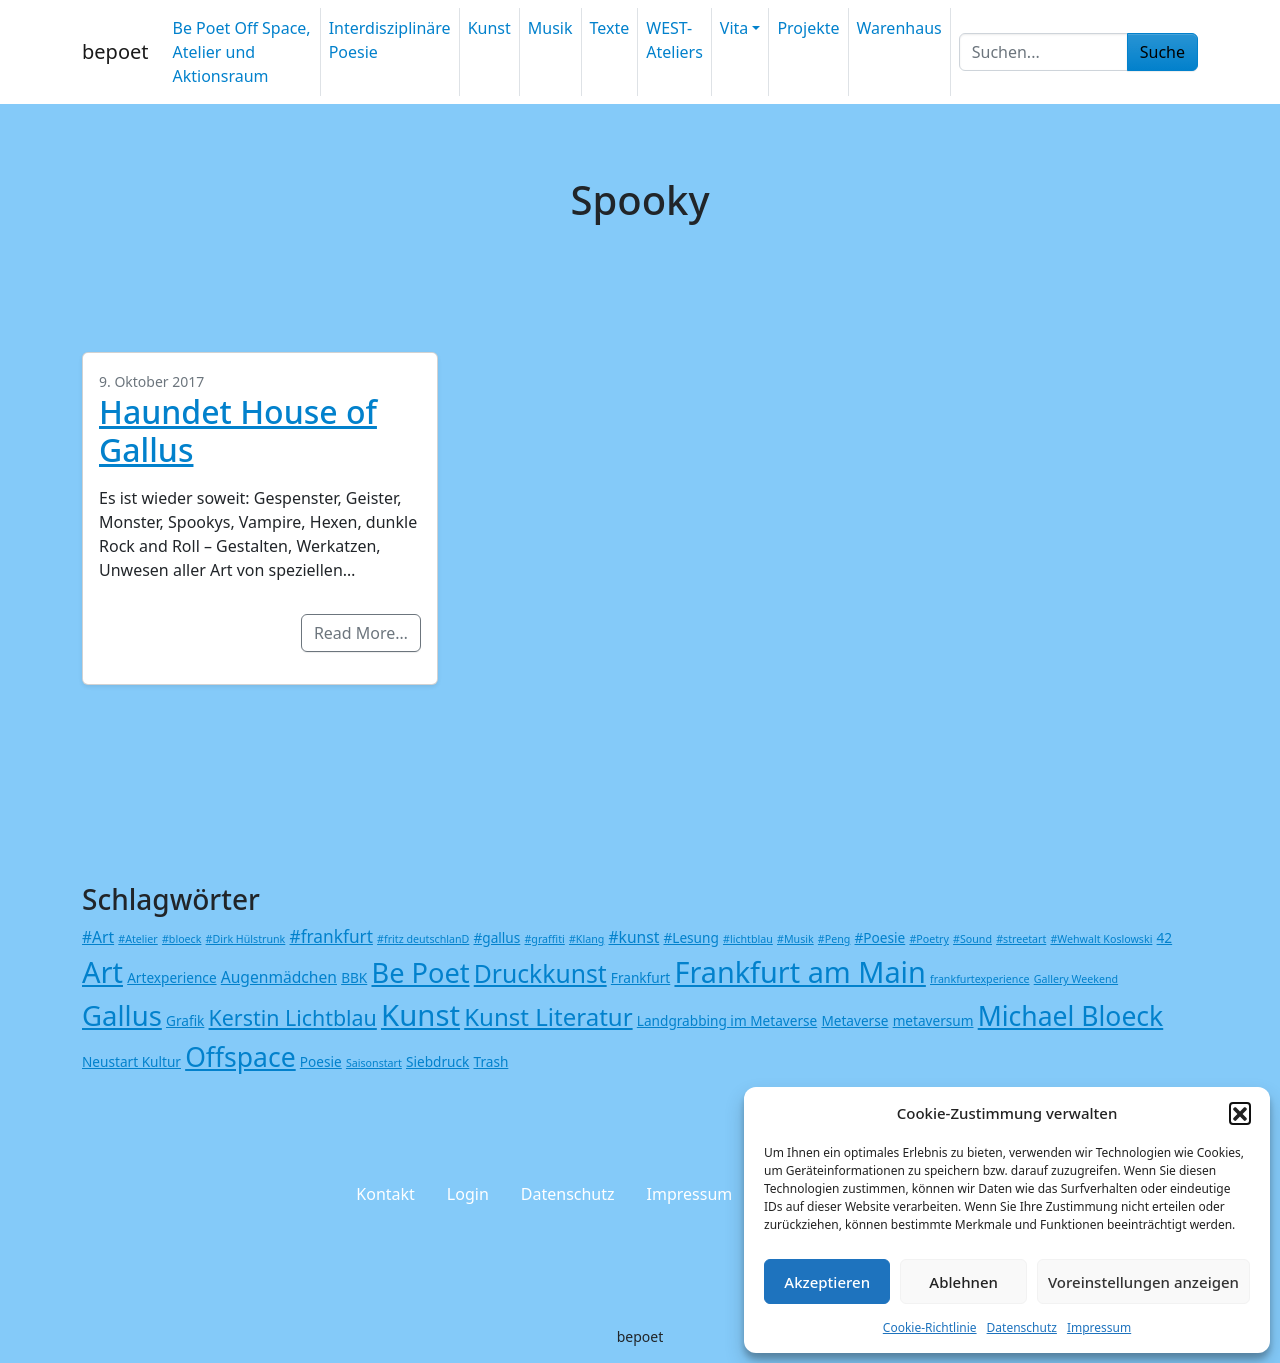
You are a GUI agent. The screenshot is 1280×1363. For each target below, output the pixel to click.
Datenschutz (1022, 1327)
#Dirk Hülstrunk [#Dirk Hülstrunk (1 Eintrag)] (246, 939)
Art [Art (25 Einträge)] (102, 971)
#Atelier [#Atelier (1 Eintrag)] (137, 939)
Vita (734, 28)
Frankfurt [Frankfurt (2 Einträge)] (640, 977)
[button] (1240, 1113)
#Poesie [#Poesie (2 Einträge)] (880, 937)
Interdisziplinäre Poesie (390, 40)
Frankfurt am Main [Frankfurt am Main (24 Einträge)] (799, 971)
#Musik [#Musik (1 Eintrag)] (795, 939)
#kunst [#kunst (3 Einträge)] (633, 937)
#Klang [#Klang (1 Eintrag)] (586, 939)
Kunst (489, 28)
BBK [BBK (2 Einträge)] (354, 977)
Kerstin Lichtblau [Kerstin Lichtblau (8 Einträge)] (293, 1017)
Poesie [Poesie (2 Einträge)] (321, 1061)
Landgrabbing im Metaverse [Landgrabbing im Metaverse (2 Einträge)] (727, 1020)
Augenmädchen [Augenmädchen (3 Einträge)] (279, 977)
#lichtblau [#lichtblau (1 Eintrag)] (748, 939)
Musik (550, 28)
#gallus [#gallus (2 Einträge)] (497, 937)
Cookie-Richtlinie (930, 1327)
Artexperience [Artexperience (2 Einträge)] (171, 977)
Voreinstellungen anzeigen (1143, 1282)
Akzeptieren (827, 1282)
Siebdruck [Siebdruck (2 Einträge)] (437, 1061)
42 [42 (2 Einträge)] (1165, 937)
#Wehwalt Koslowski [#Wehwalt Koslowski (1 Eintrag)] (1101, 939)
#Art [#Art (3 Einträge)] (98, 937)
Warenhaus (899, 28)
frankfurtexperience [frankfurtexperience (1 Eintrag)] (979, 979)
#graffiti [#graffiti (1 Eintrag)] (544, 939)
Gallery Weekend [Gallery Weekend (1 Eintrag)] (1076, 979)
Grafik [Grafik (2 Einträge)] (185, 1020)
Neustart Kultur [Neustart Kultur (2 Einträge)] (131, 1061)
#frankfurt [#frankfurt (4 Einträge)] (330, 936)
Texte (610, 28)
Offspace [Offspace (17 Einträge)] (240, 1057)
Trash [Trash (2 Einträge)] (491, 1061)
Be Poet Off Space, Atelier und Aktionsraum (241, 52)
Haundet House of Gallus (238, 430)
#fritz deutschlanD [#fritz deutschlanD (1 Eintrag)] (423, 939)
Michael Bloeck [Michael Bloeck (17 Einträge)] (1071, 1016)
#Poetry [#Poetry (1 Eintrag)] (928, 939)
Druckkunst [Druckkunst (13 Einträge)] (540, 973)
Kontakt (385, 1194)
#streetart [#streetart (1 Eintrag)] (1021, 939)
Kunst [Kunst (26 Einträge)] (420, 1015)
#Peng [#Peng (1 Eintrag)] (834, 939)
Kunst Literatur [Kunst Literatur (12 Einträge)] (548, 1016)
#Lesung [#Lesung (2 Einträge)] (690, 937)
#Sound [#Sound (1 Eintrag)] (972, 939)
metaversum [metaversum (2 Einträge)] (933, 1020)
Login (468, 1194)
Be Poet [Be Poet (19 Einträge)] (420, 972)
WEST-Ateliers (674, 40)
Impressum (1099, 1327)
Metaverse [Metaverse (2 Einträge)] (854, 1020)
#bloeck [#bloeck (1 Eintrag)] (181, 939)
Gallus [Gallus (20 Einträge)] (122, 1015)
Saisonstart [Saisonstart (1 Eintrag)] (374, 1063)
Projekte (808, 28)
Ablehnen (963, 1282)
